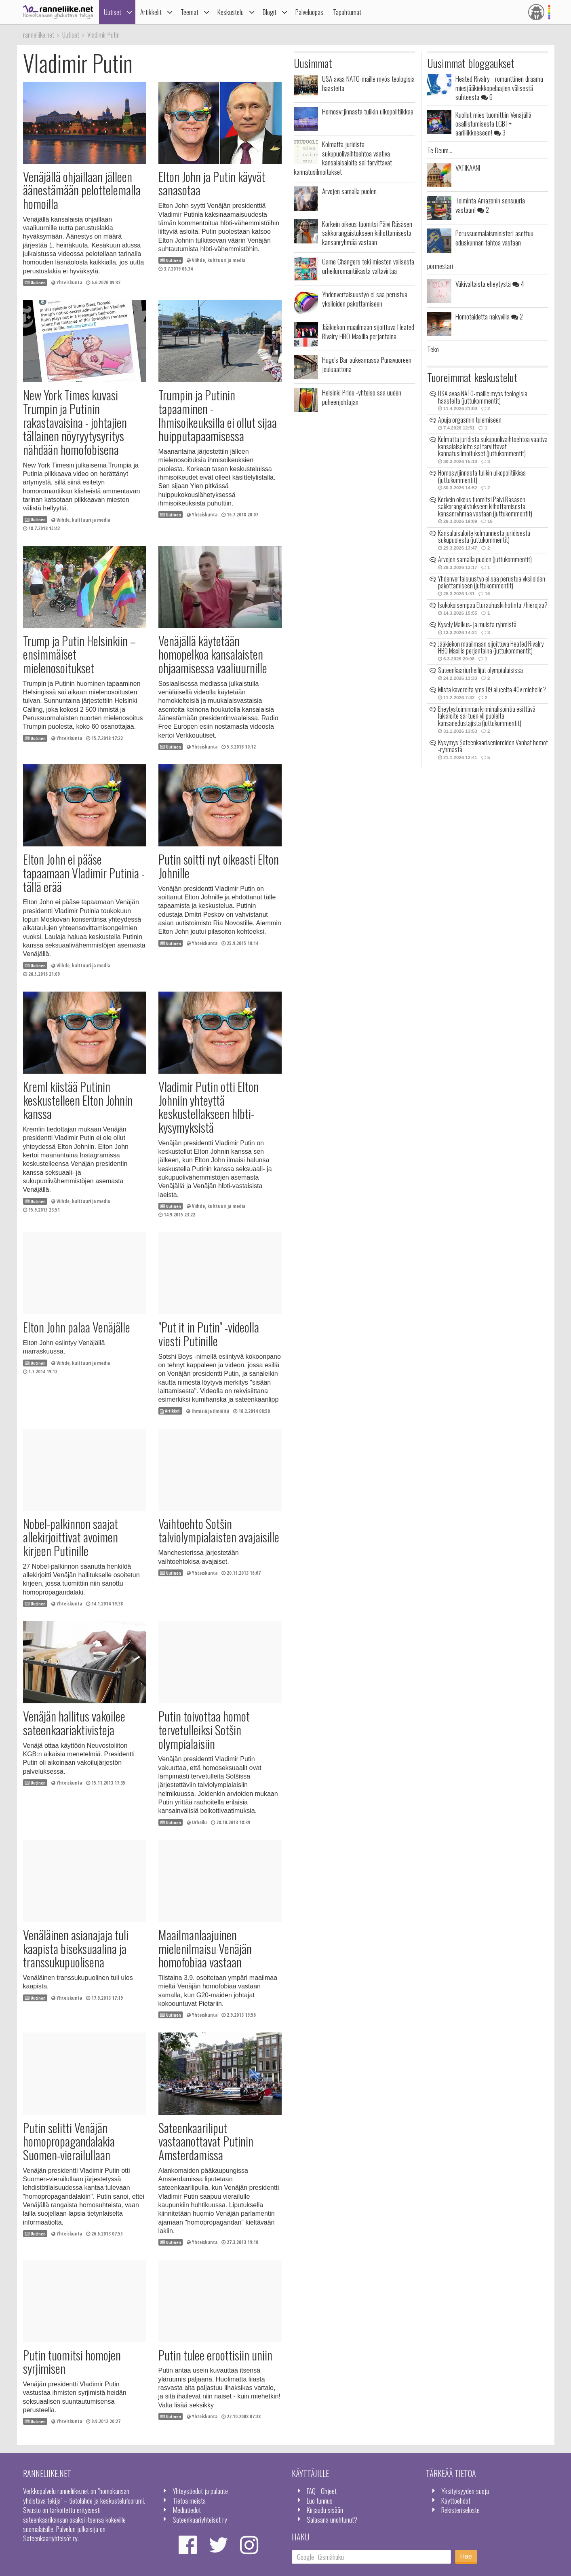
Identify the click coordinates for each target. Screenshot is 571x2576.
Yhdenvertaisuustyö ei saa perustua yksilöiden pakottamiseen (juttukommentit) (491, 582)
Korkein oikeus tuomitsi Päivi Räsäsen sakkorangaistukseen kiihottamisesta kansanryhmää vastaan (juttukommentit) (485, 506)
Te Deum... (439, 150)
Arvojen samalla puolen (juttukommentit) (485, 559)
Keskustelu (230, 12)
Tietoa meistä (189, 2500)
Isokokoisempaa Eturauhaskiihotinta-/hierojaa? (493, 605)
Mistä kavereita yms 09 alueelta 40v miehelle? (492, 689)
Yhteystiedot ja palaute (200, 2490)
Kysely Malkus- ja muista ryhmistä (477, 624)
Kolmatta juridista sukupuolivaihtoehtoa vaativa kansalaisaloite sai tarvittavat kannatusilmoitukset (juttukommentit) (493, 446)
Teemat (189, 12)
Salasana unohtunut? (332, 2519)
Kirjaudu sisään (325, 2509)
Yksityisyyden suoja (465, 2490)
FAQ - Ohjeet (322, 2490)
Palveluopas (309, 12)
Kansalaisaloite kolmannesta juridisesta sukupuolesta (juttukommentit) (484, 536)
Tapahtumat (347, 12)
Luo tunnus (320, 2500)
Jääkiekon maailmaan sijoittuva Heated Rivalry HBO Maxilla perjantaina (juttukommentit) (491, 647)
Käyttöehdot (455, 2500)
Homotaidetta (489, 316)
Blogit (269, 12)
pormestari (440, 265)
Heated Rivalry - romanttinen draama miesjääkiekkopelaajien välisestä (499, 87)
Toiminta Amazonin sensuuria (490, 204)
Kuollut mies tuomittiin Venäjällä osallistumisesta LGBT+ (493, 123)
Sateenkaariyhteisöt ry (200, 2519)
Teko (433, 349)
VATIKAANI (467, 167)
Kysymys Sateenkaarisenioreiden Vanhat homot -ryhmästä (493, 746)
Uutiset (112, 12)
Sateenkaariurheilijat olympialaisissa (480, 670)
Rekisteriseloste (460, 2509)
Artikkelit (151, 12)
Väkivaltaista (489, 283)
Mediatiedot (187, 2509)
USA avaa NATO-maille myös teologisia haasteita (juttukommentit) (482, 397)
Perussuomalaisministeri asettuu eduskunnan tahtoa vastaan (494, 237)
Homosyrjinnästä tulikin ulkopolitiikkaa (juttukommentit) (482, 476)
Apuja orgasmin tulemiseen (469, 420)
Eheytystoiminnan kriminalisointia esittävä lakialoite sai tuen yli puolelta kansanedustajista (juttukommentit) (486, 716)
